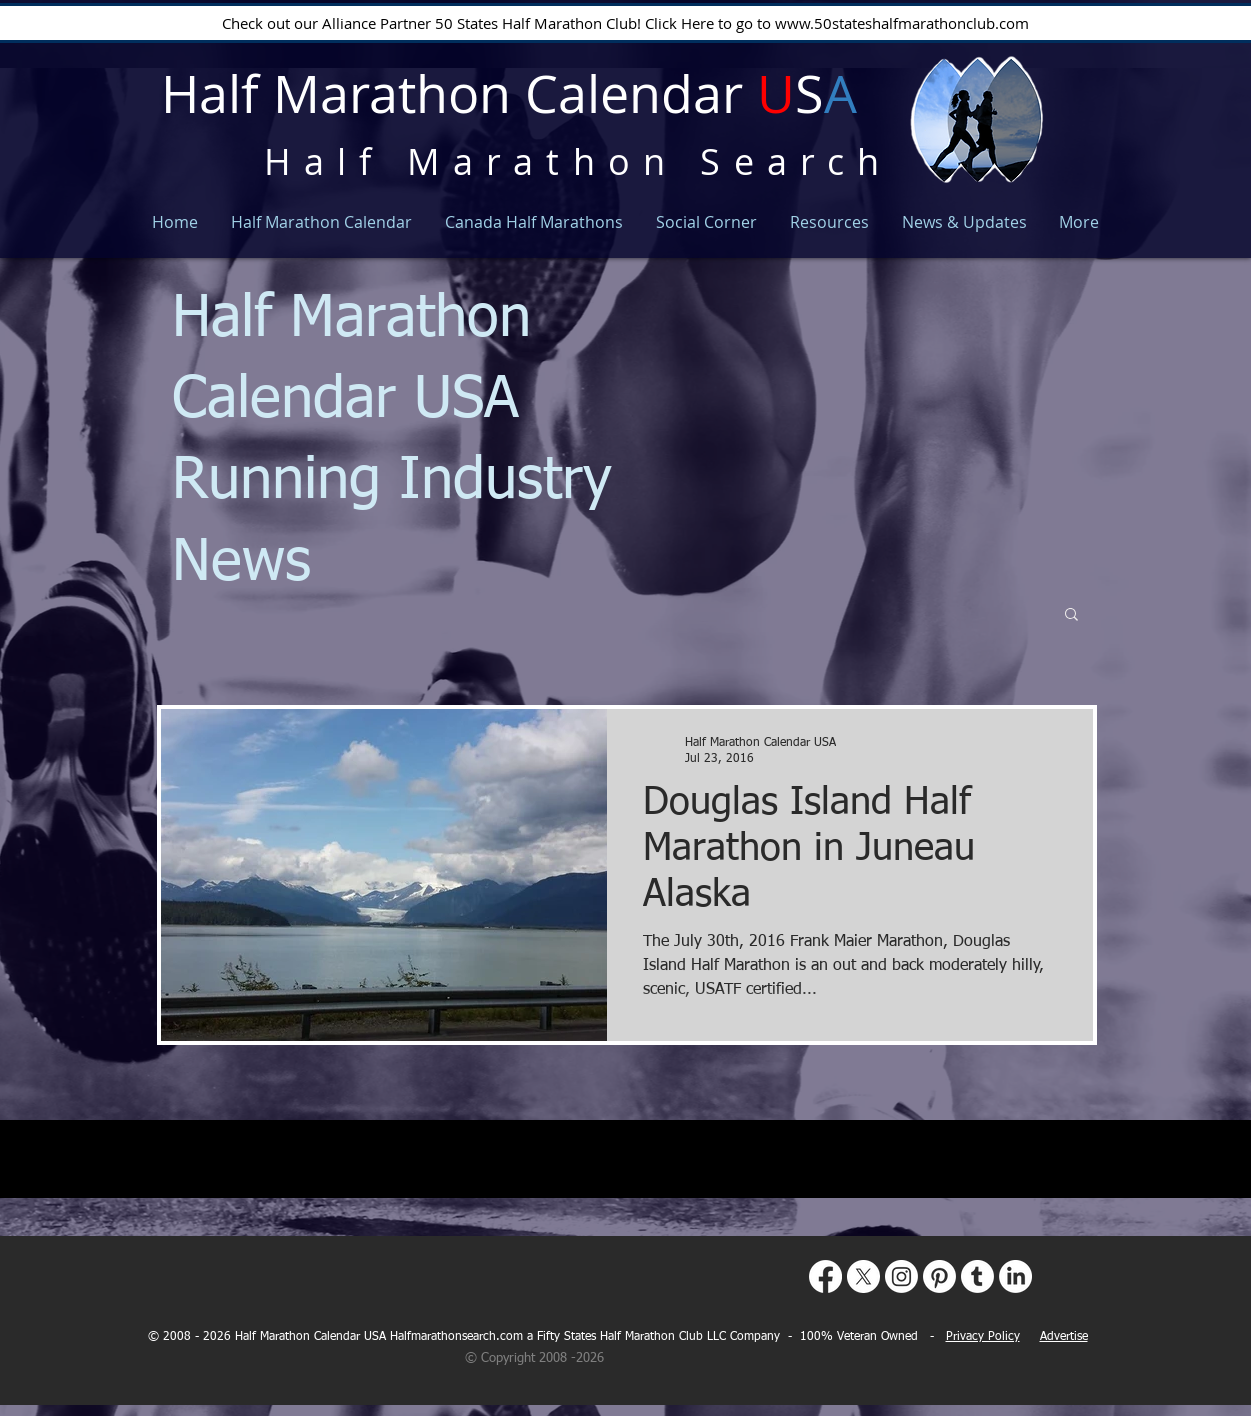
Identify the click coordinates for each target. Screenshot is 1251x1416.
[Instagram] (901, 1276)
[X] (863, 1276)
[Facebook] (825, 1276)
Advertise (1064, 1337)
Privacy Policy (983, 1337)
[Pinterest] (939, 1276)
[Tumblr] (977, 1276)
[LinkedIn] (1015, 1276)
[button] (1071, 615)
